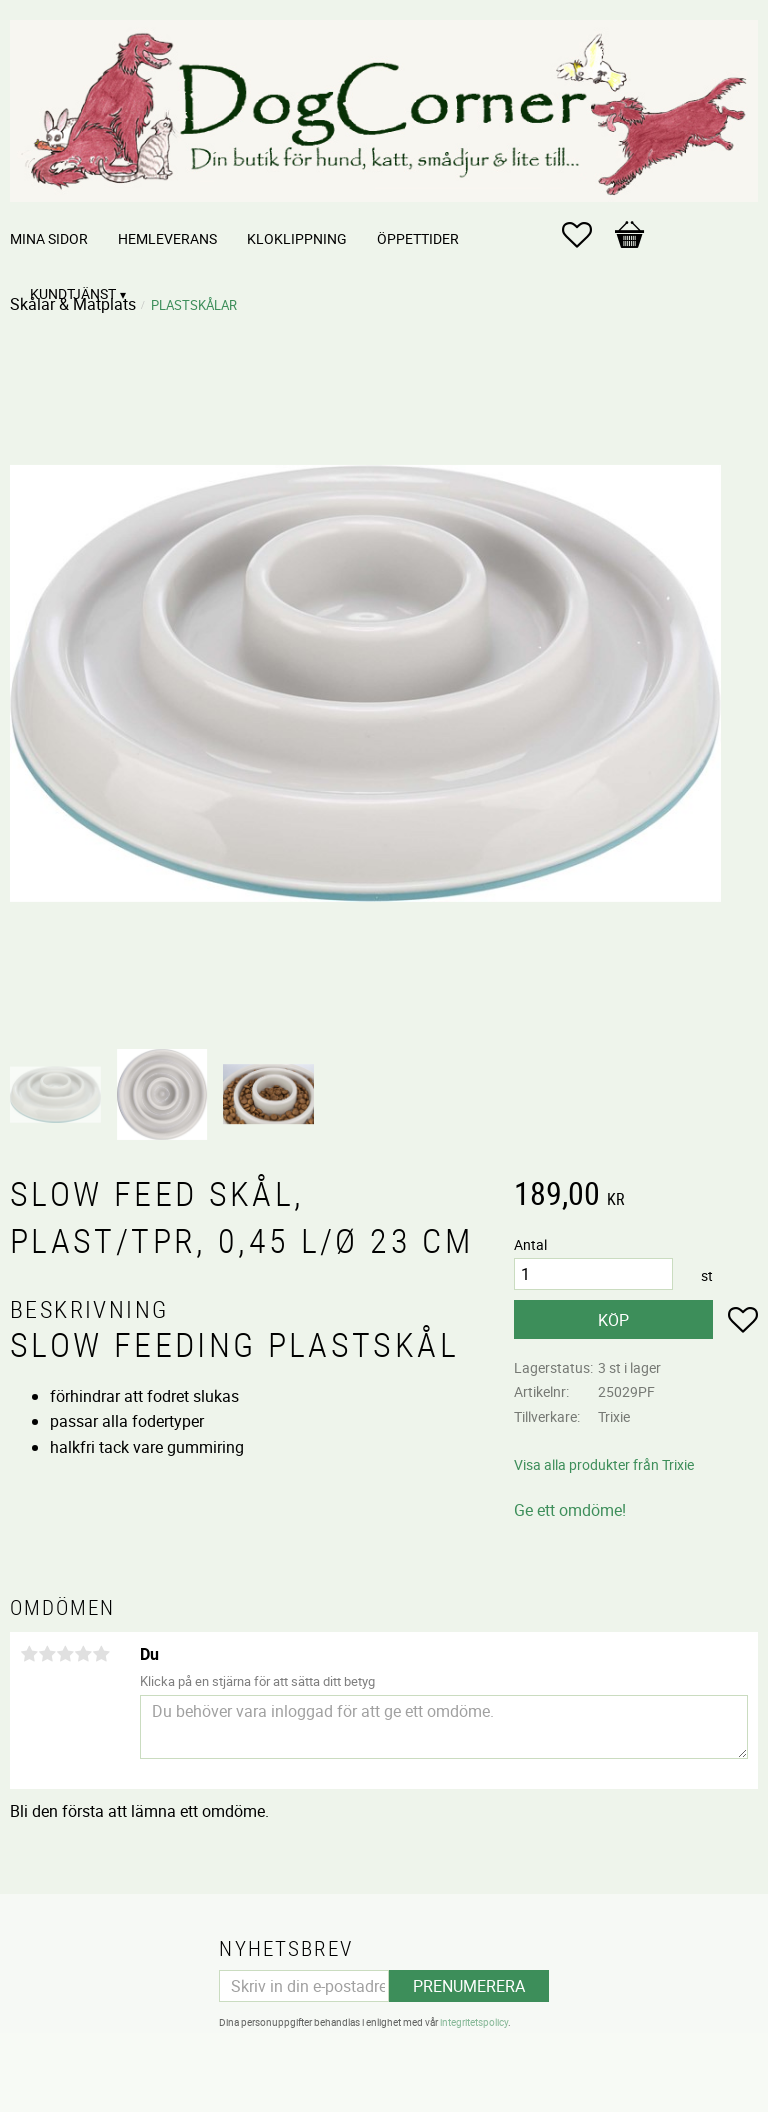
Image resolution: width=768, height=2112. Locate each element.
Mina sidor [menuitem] (49, 238)
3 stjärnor (65, 1654)
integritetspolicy (474, 2022)
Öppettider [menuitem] (418, 238)
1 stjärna (29, 1654)
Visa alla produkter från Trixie (604, 1464)
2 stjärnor (47, 1654)
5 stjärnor (101, 1654)
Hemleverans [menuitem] (167, 238)
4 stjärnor (83, 1654)
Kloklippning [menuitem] (297, 238)
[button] (587, 235)
